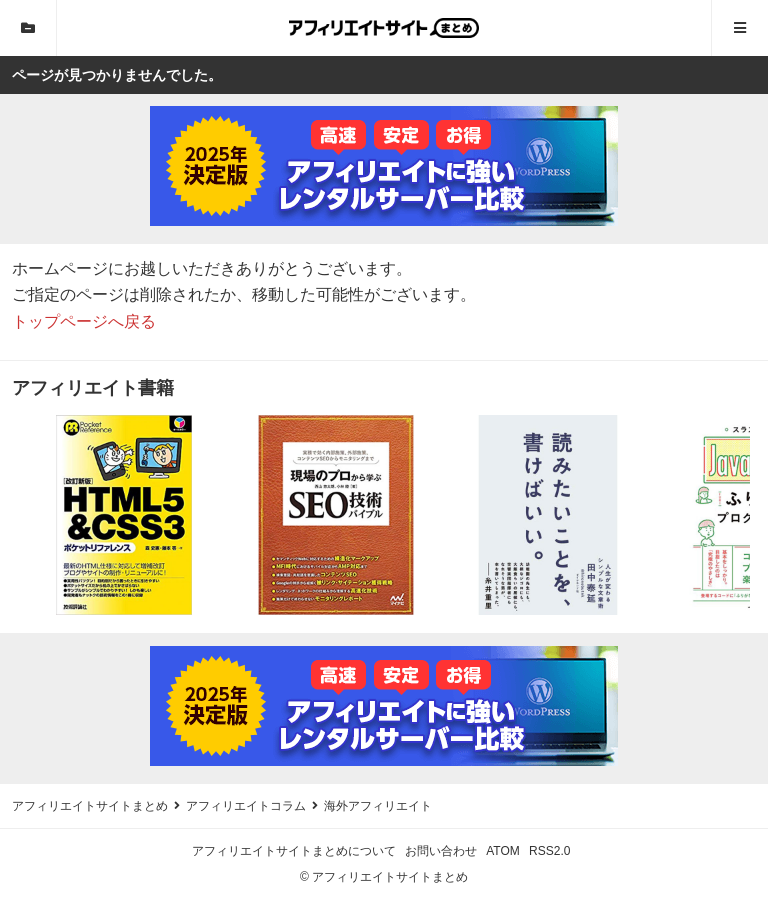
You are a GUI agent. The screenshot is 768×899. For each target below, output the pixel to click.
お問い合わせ (441, 851)
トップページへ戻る (84, 321)
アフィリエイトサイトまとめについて (294, 851)
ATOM (503, 851)
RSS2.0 (549, 851)
